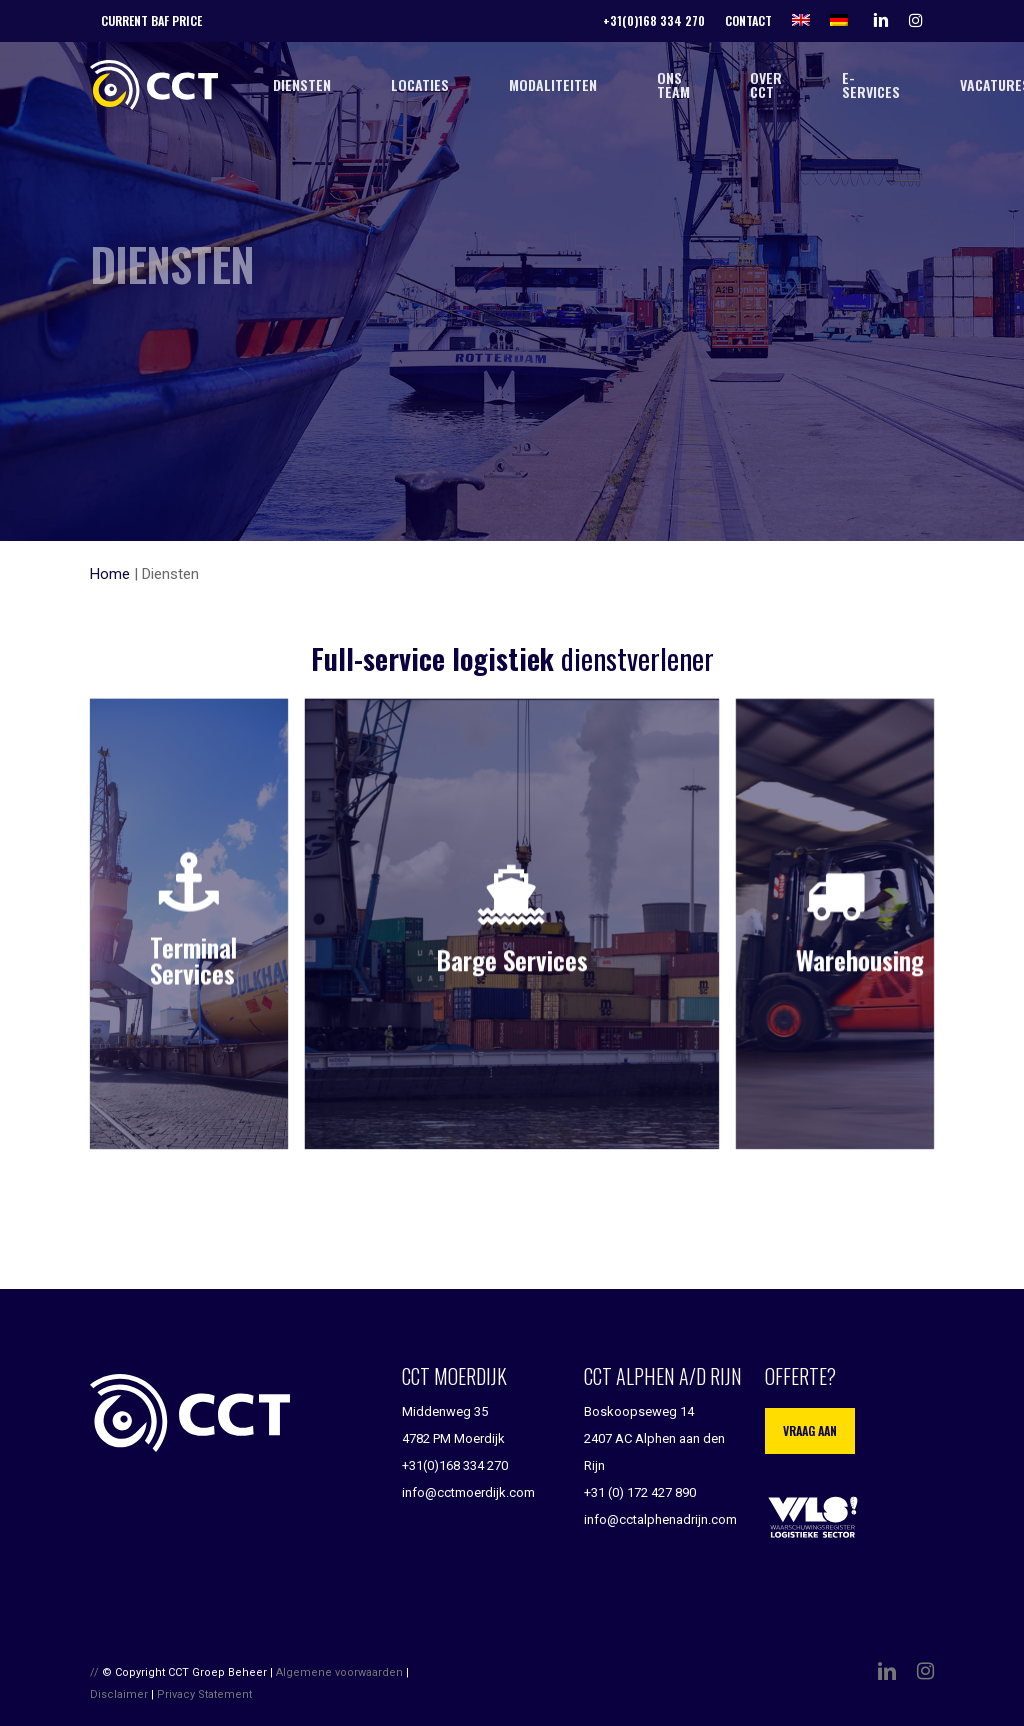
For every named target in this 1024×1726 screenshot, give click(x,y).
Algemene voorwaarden (339, 1672)
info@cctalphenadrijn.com (660, 1519)
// (94, 1672)
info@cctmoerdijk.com (468, 1492)
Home (110, 574)
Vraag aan (810, 1430)
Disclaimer (119, 1694)
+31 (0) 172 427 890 (640, 1492)
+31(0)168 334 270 (455, 1465)
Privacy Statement (204, 1694)
